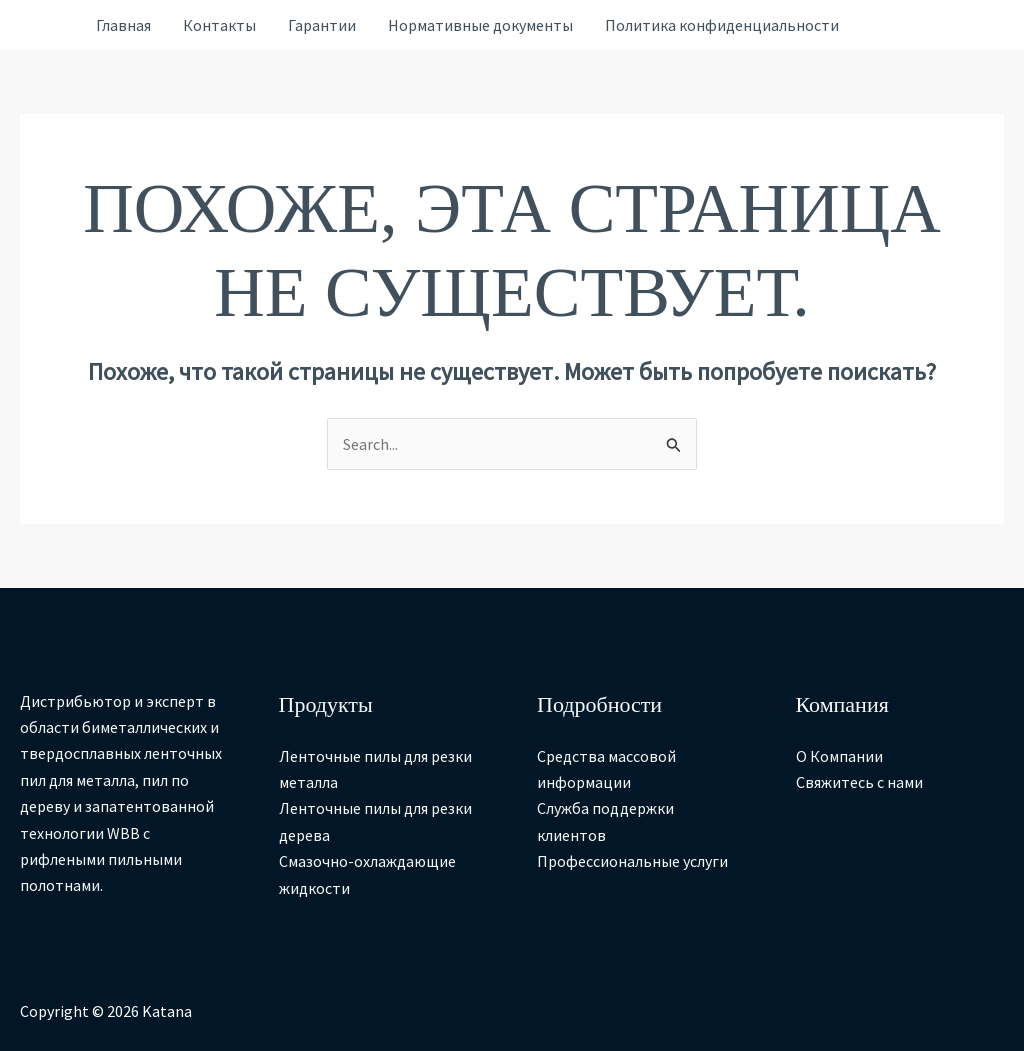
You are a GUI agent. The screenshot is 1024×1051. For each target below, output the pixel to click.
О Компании (839, 756)
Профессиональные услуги (632, 861)
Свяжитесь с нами (859, 782)
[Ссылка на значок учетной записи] (47, 25)
